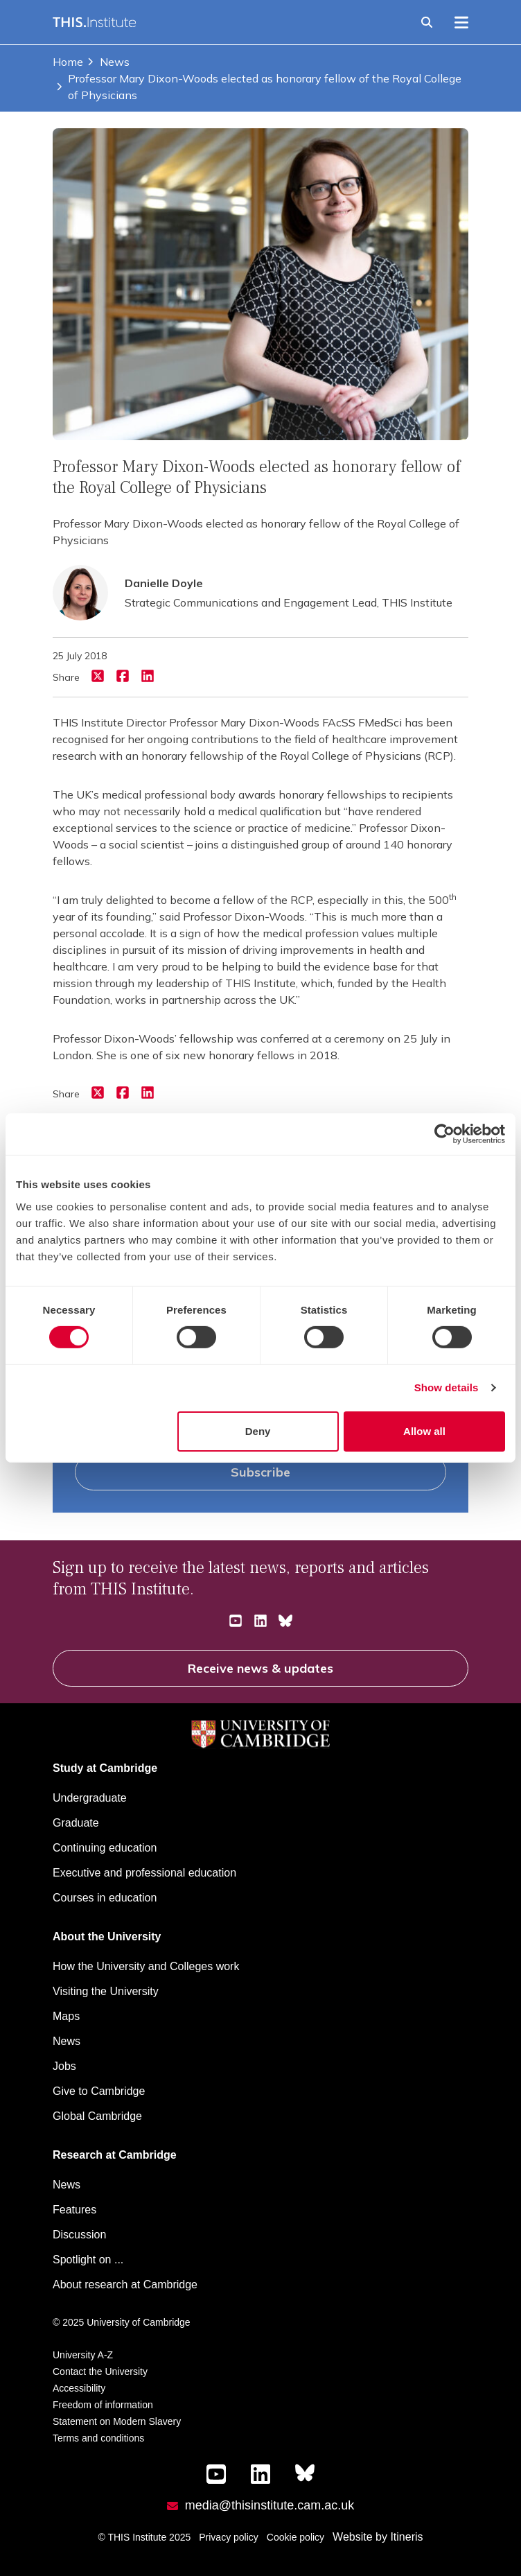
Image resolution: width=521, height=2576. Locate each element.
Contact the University (100, 2371)
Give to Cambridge (99, 2091)
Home (68, 62)
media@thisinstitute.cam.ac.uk (269, 2505)
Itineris (406, 2537)
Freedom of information (103, 2404)
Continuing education (105, 1848)
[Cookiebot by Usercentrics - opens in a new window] (444, 1134)
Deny (258, 1431)
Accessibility (79, 2388)
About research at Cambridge (125, 2284)
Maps (66, 2016)
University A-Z (83, 2354)
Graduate (76, 1823)
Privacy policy (228, 2537)
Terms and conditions (98, 2438)
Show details (446, 1387)
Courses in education (105, 1898)
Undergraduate (90, 1798)
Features (74, 2210)
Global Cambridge (97, 2116)
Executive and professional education (144, 1873)
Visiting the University (106, 1991)
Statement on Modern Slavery (117, 2421)
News (108, 62)
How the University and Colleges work (146, 1966)
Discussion (79, 2234)
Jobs (64, 2066)
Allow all (424, 1431)
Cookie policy (295, 2537)
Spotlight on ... (88, 2259)
